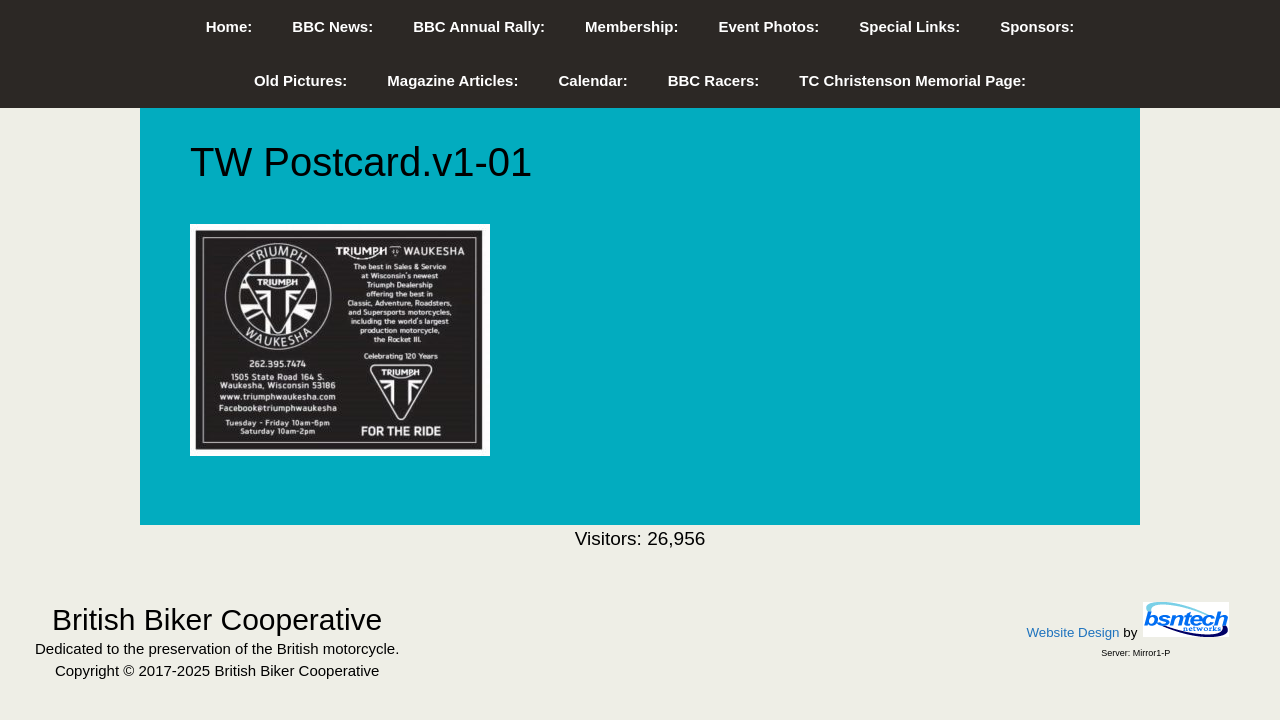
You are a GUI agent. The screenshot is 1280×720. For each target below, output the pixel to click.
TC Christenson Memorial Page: (912, 80)
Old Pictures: (300, 80)
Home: (229, 26)
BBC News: (332, 26)
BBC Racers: (714, 80)
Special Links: (909, 26)
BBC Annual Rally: (479, 26)
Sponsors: (1037, 26)
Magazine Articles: (452, 80)
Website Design (1072, 632)
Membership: (631, 26)
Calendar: (592, 80)
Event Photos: (768, 26)
